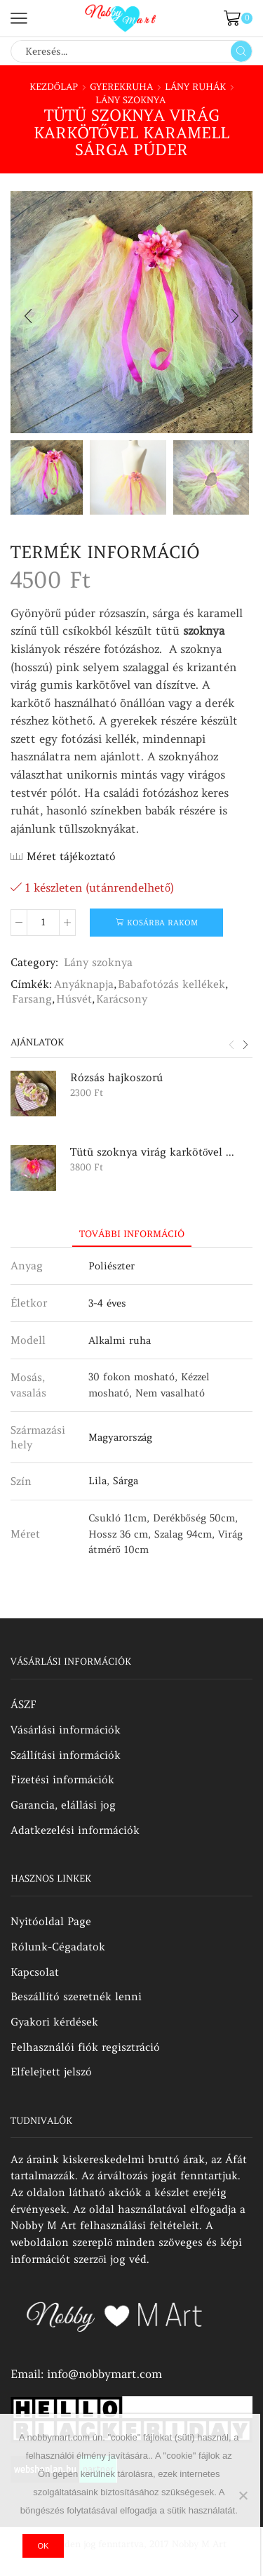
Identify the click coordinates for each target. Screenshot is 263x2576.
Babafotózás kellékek (171, 984)
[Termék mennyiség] (43, 922)
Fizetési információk (62, 1779)
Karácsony (121, 998)
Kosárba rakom (162, 922)
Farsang (32, 998)
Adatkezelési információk (75, 1830)
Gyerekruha (121, 87)
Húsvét (74, 998)
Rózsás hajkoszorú (116, 1077)
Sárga (125, 1480)
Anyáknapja (84, 984)
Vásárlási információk (66, 1729)
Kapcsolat (35, 1972)
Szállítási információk (66, 1755)
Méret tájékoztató (71, 856)
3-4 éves (107, 1303)
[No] (243, 2495)
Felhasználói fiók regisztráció (85, 2047)
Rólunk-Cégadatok (58, 1946)
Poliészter (111, 1266)
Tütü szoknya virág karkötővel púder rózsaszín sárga (152, 1151)
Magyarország (120, 1437)
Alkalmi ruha (119, 1340)
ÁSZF (23, 1704)
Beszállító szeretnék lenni (76, 1996)
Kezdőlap (53, 87)
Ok (42, 2546)
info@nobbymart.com (104, 2374)
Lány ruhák (195, 87)
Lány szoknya (130, 100)
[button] (28, 315)
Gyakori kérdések (54, 2021)
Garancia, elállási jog (63, 1804)
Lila (97, 1480)
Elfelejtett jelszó (51, 2071)
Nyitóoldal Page (51, 1921)
